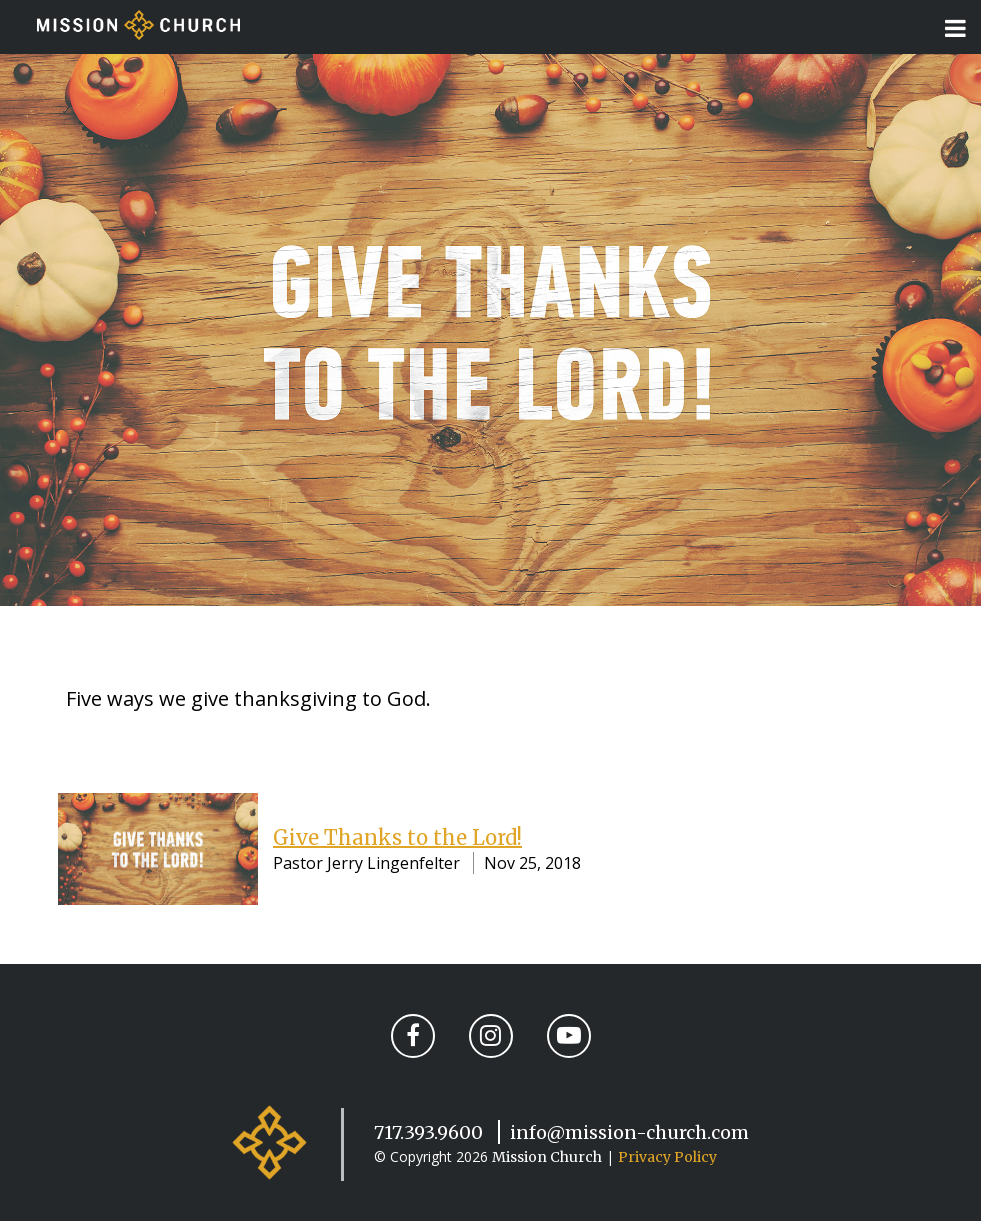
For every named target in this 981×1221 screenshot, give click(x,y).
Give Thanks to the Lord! (397, 837)
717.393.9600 (428, 1132)
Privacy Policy (667, 1157)
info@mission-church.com (629, 1132)
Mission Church (547, 1157)
